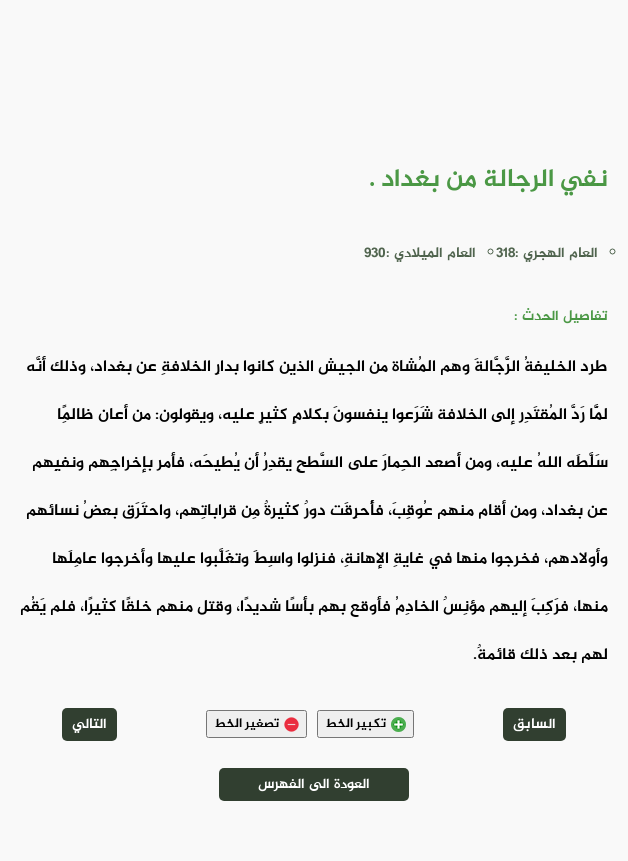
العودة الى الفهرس (314, 784)
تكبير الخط (365, 724)
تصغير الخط (256, 724)
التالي (89, 724)
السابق (534, 724)
